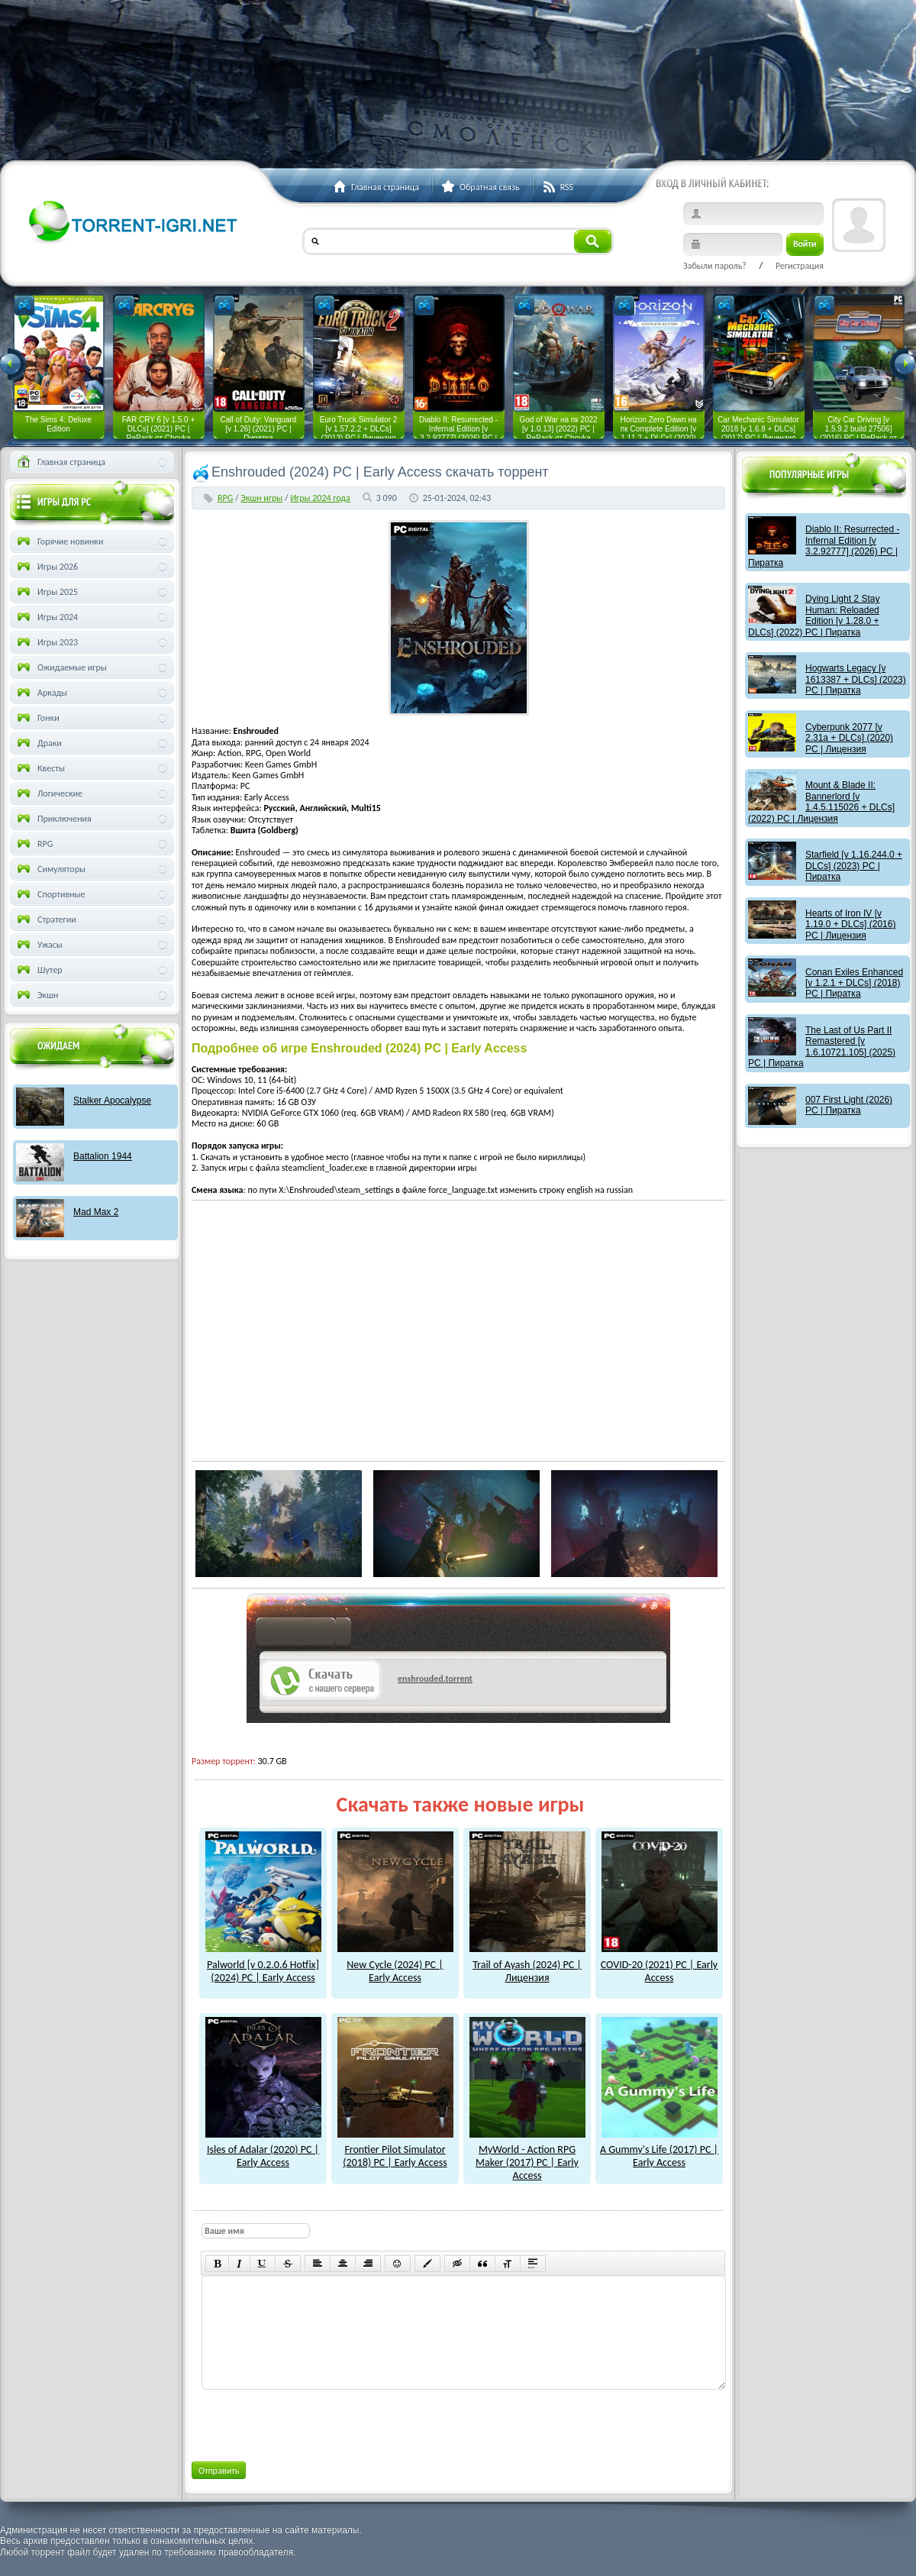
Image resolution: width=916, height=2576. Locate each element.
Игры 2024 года (320, 498)
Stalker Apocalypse (112, 1100)
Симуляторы (50, 869)
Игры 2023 (46, 642)
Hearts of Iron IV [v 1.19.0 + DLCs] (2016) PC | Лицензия (850, 924)
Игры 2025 (46, 592)
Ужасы (39, 945)
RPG (225, 498)
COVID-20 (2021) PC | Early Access (659, 1964)
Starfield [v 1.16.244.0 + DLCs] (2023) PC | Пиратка (853, 865)
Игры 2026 (46, 567)
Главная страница (60, 462)
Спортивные (50, 894)
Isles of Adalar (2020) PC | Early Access (263, 2150)
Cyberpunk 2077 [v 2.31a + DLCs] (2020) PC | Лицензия (849, 738)
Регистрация (800, 265)
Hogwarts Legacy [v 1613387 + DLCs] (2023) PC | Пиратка (855, 679)
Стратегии (45, 919)
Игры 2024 (46, 617)
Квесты (40, 768)
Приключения (53, 819)
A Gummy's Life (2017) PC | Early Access (659, 2150)
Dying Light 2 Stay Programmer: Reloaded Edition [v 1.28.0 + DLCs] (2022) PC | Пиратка (813, 615)
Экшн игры (261, 498)
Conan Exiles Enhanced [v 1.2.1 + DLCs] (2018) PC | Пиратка (854, 983)
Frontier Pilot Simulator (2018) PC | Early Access (395, 2150)
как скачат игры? (303, 1634)
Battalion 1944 (102, 1156)
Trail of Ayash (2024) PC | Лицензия (527, 1964)
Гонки (37, 718)
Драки (38, 743)
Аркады (41, 693)
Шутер (39, 970)
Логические (48, 793)
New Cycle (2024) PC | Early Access (395, 1964)
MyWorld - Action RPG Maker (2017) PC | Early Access (527, 2156)
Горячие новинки (59, 541)
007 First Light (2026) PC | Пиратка (848, 1105)
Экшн (36, 995)
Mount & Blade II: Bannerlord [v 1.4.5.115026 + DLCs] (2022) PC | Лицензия (821, 801)
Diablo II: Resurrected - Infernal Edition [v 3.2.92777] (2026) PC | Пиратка (823, 545)
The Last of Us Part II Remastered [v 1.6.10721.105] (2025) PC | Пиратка (821, 1046)
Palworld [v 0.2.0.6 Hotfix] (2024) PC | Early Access (263, 1964)
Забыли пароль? (715, 265)
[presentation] (317, 2422)
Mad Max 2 (95, 1212)
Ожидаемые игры (61, 667)
